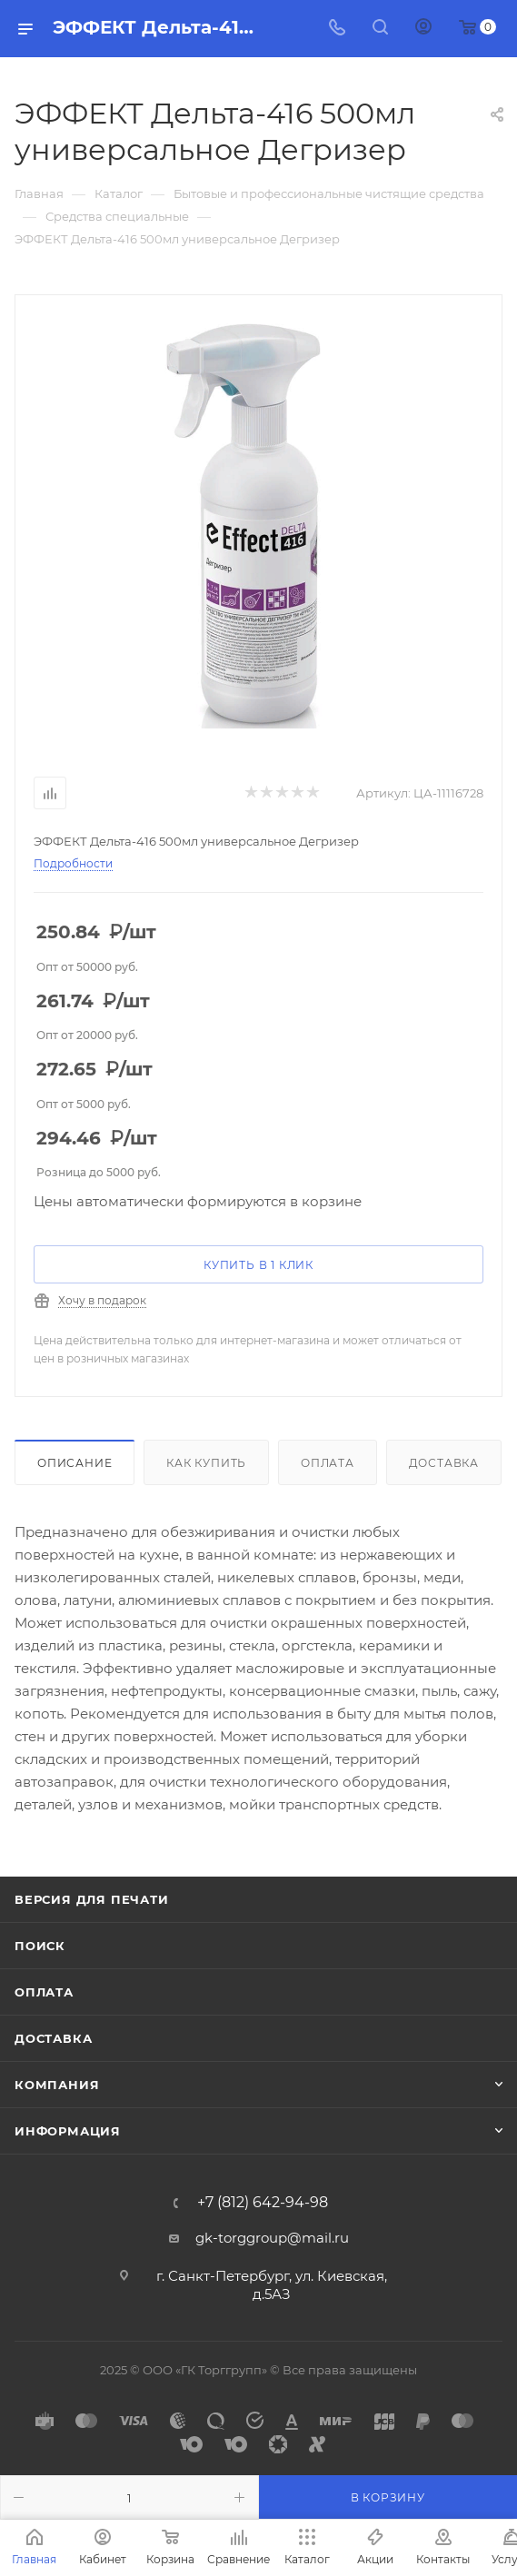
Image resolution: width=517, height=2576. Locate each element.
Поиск (40, 1945)
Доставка (444, 1463)
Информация (68, 2131)
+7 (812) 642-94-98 (262, 2202)
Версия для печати (92, 1899)
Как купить (206, 1463)
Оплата (327, 1463)
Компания (57, 2084)
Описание (74, 1463)
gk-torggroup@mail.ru (272, 2237)
